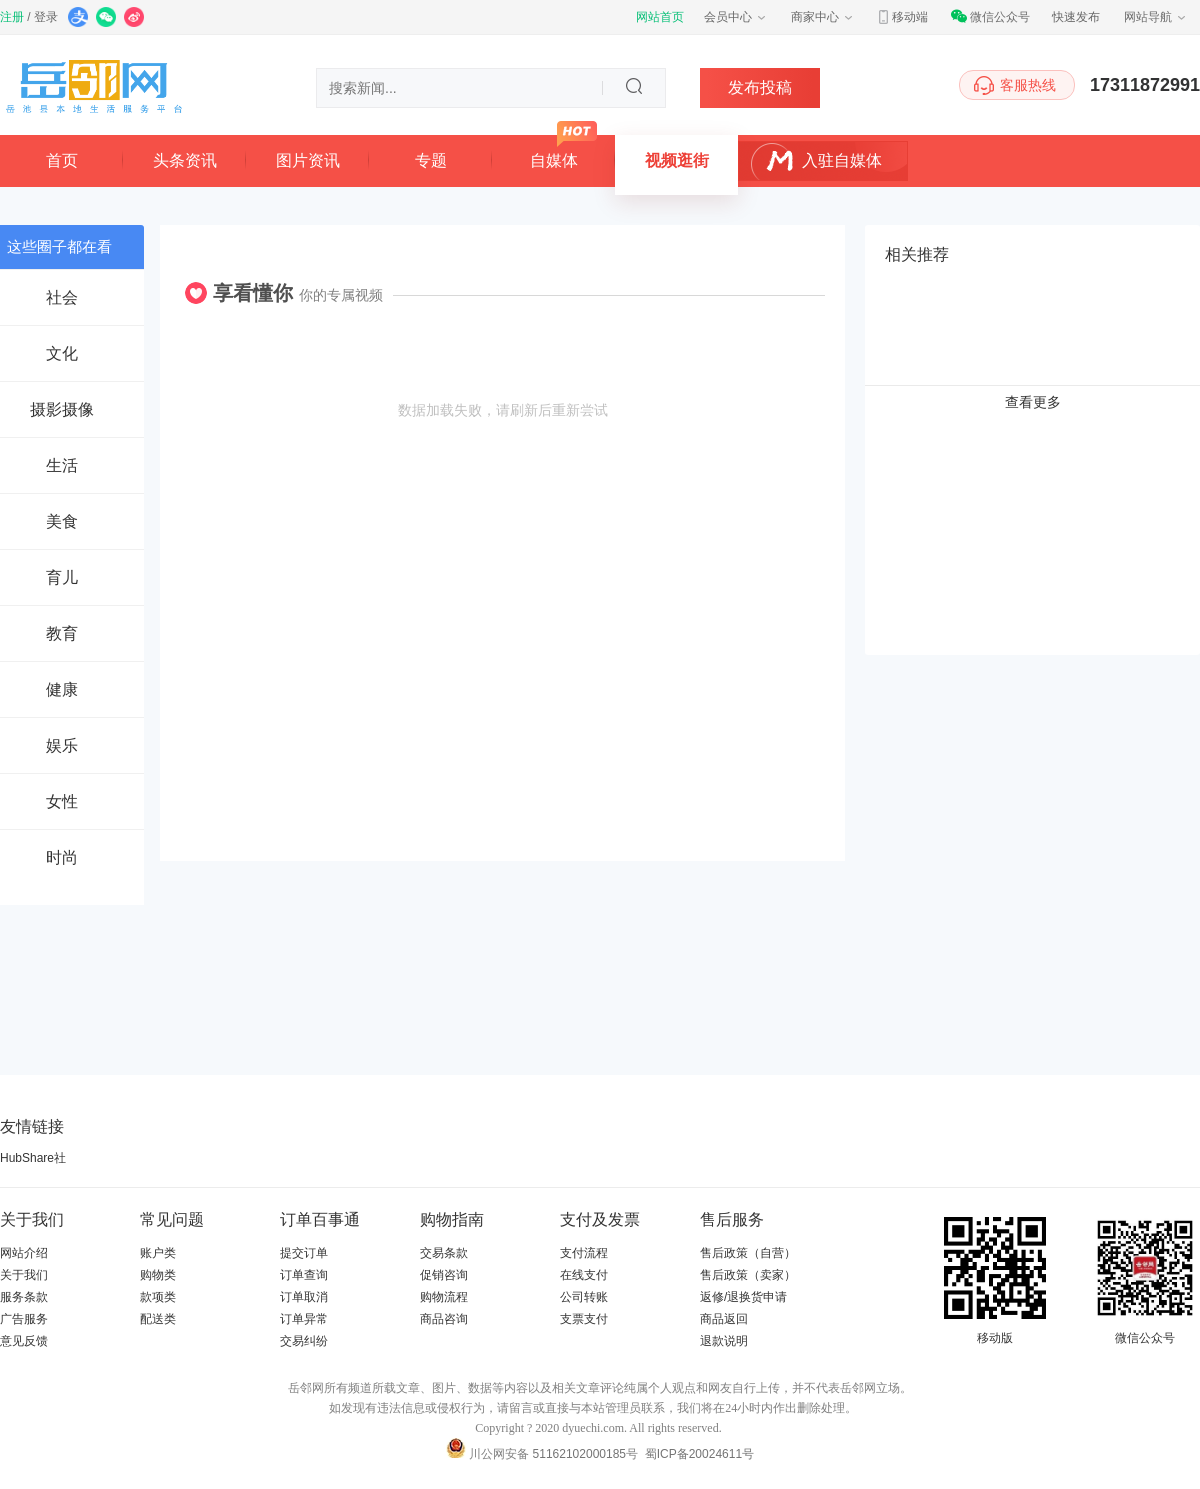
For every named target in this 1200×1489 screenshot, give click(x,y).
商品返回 (724, 1319)
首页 (62, 160)
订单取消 (304, 1297)
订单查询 (304, 1275)
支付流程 (584, 1253)
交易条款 (444, 1253)
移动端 (902, 17)
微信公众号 (990, 17)
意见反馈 (24, 1341)
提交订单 (304, 1253)
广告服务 (24, 1319)
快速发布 (1076, 17)
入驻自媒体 (842, 160)
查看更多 (1033, 402)
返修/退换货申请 (743, 1297)
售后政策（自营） (748, 1253)
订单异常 (304, 1319)
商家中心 (823, 17)
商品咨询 (444, 1319)
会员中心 (736, 17)
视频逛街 (677, 160)
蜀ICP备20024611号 (699, 1454)
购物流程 (444, 1297)
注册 (12, 17)
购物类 (158, 1275)
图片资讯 (308, 160)
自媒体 (554, 160)
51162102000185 (579, 1454)
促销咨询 (444, 1275)
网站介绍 (24, 1253)
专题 (431, 160)
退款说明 (724, 1341)
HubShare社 (33, 1158)
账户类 (158, 1253)
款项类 (158, 1297)
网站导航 (1156, 17)
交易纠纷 (304, 1341)
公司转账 (584, 1297)
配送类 (158, 1319)
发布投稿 (760, 87)
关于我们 (24, 1275)
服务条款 (24, 1297)
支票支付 (584, 1319)
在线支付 (584, 1275)
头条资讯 (185, 160)
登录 (46, 17)
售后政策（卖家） (748, 1275)
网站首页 (660, 17)
